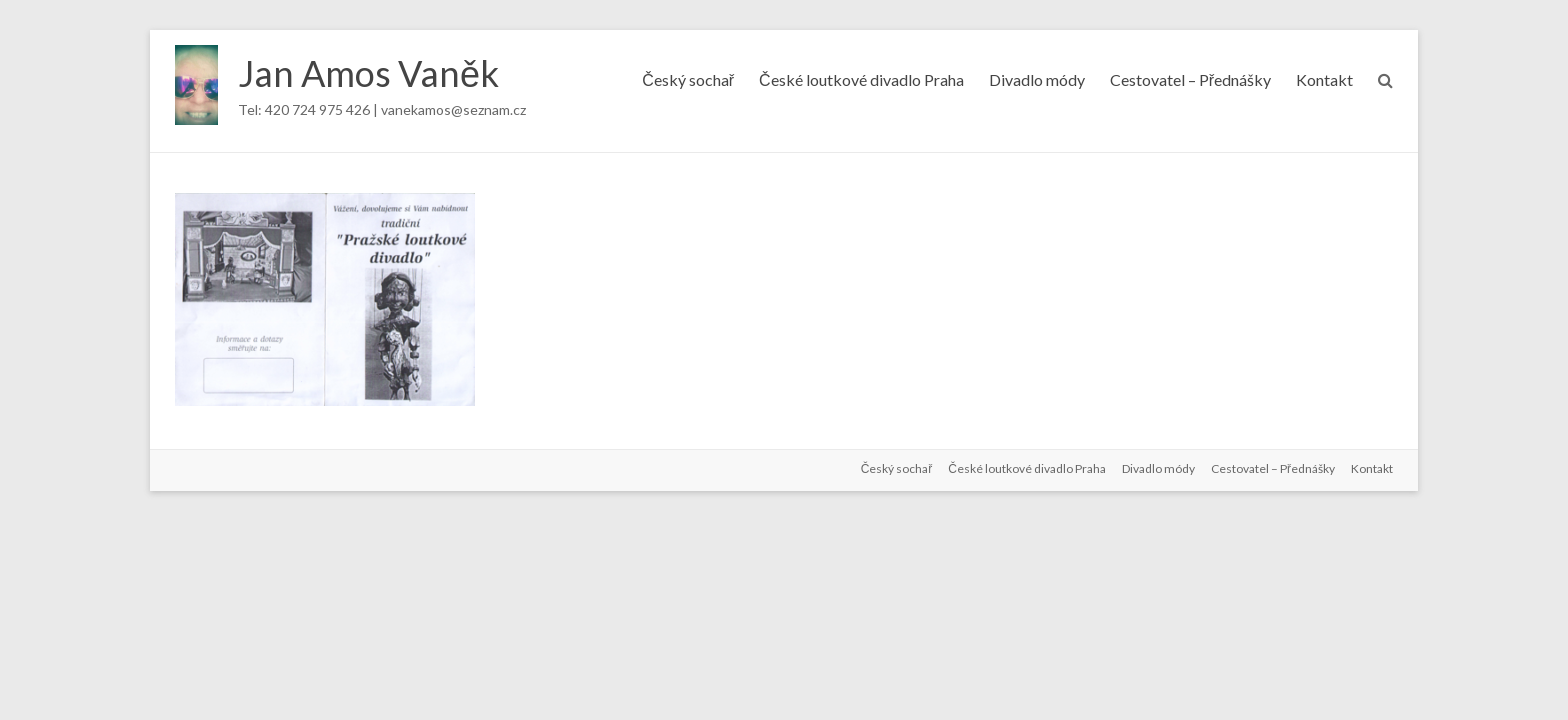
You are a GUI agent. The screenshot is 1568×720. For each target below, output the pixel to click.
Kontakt (1324, 79)
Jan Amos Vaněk (368, 73)
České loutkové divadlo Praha (861, 79)
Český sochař (688, 79)
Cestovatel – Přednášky (1190, 79)
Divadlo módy (1037, 79)
